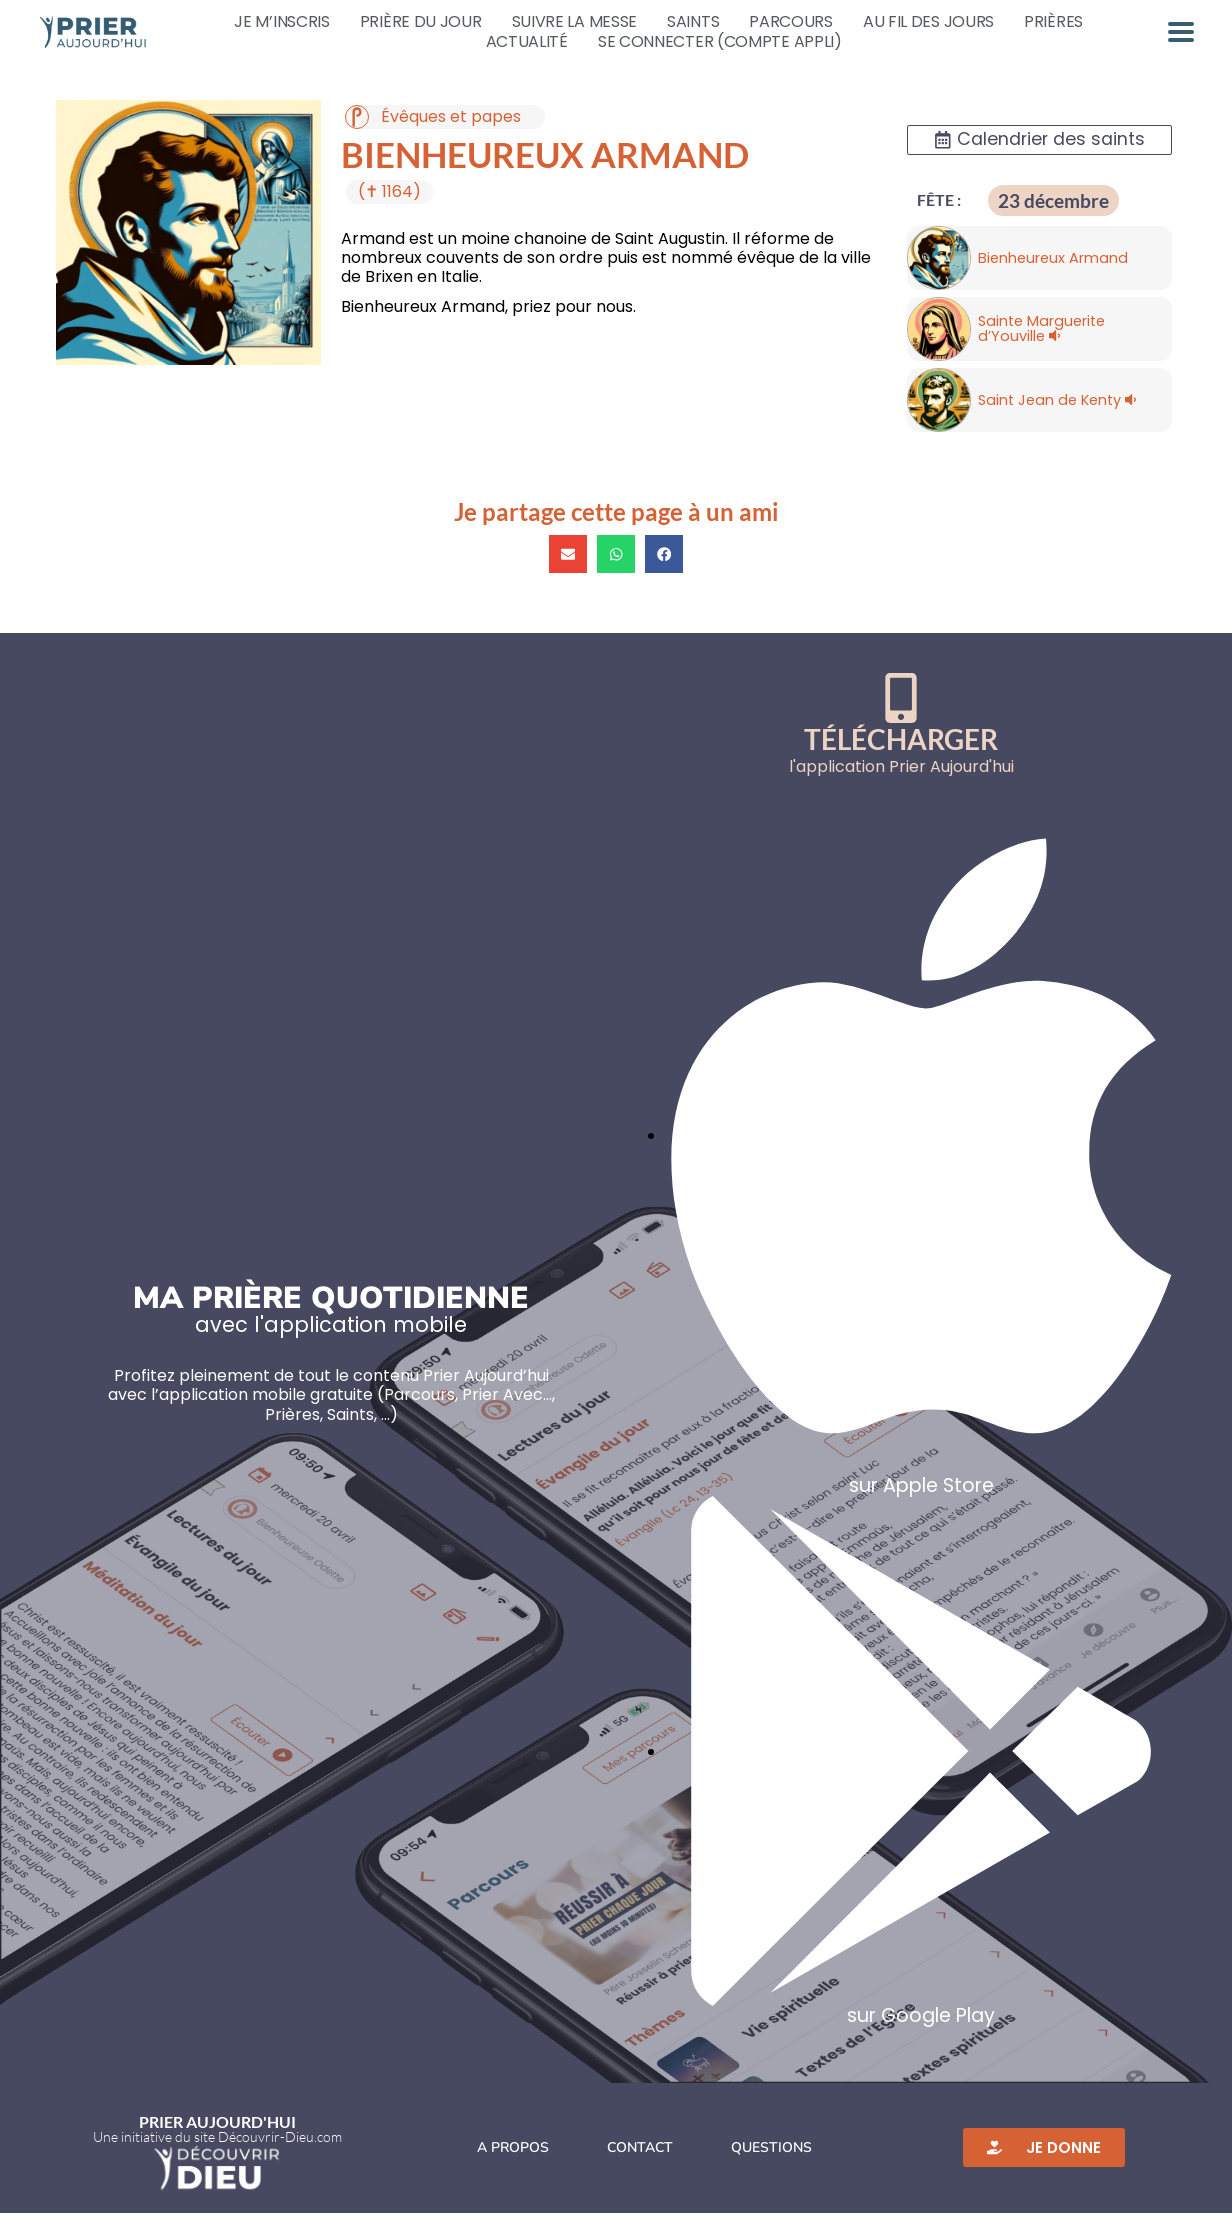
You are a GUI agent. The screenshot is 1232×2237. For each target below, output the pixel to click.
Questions (771, 2171)
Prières (1053, 22)
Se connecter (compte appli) (720, 42)
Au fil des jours (928, 22)
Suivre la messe (575, 22)
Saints (693, 22)
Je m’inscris (281, 22)
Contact (640, 2171)
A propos (513, 2171)
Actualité (527, 42)
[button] (568, 578)
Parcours (791, 22)
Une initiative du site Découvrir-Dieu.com (217, 2160)
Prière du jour (421, 22)
